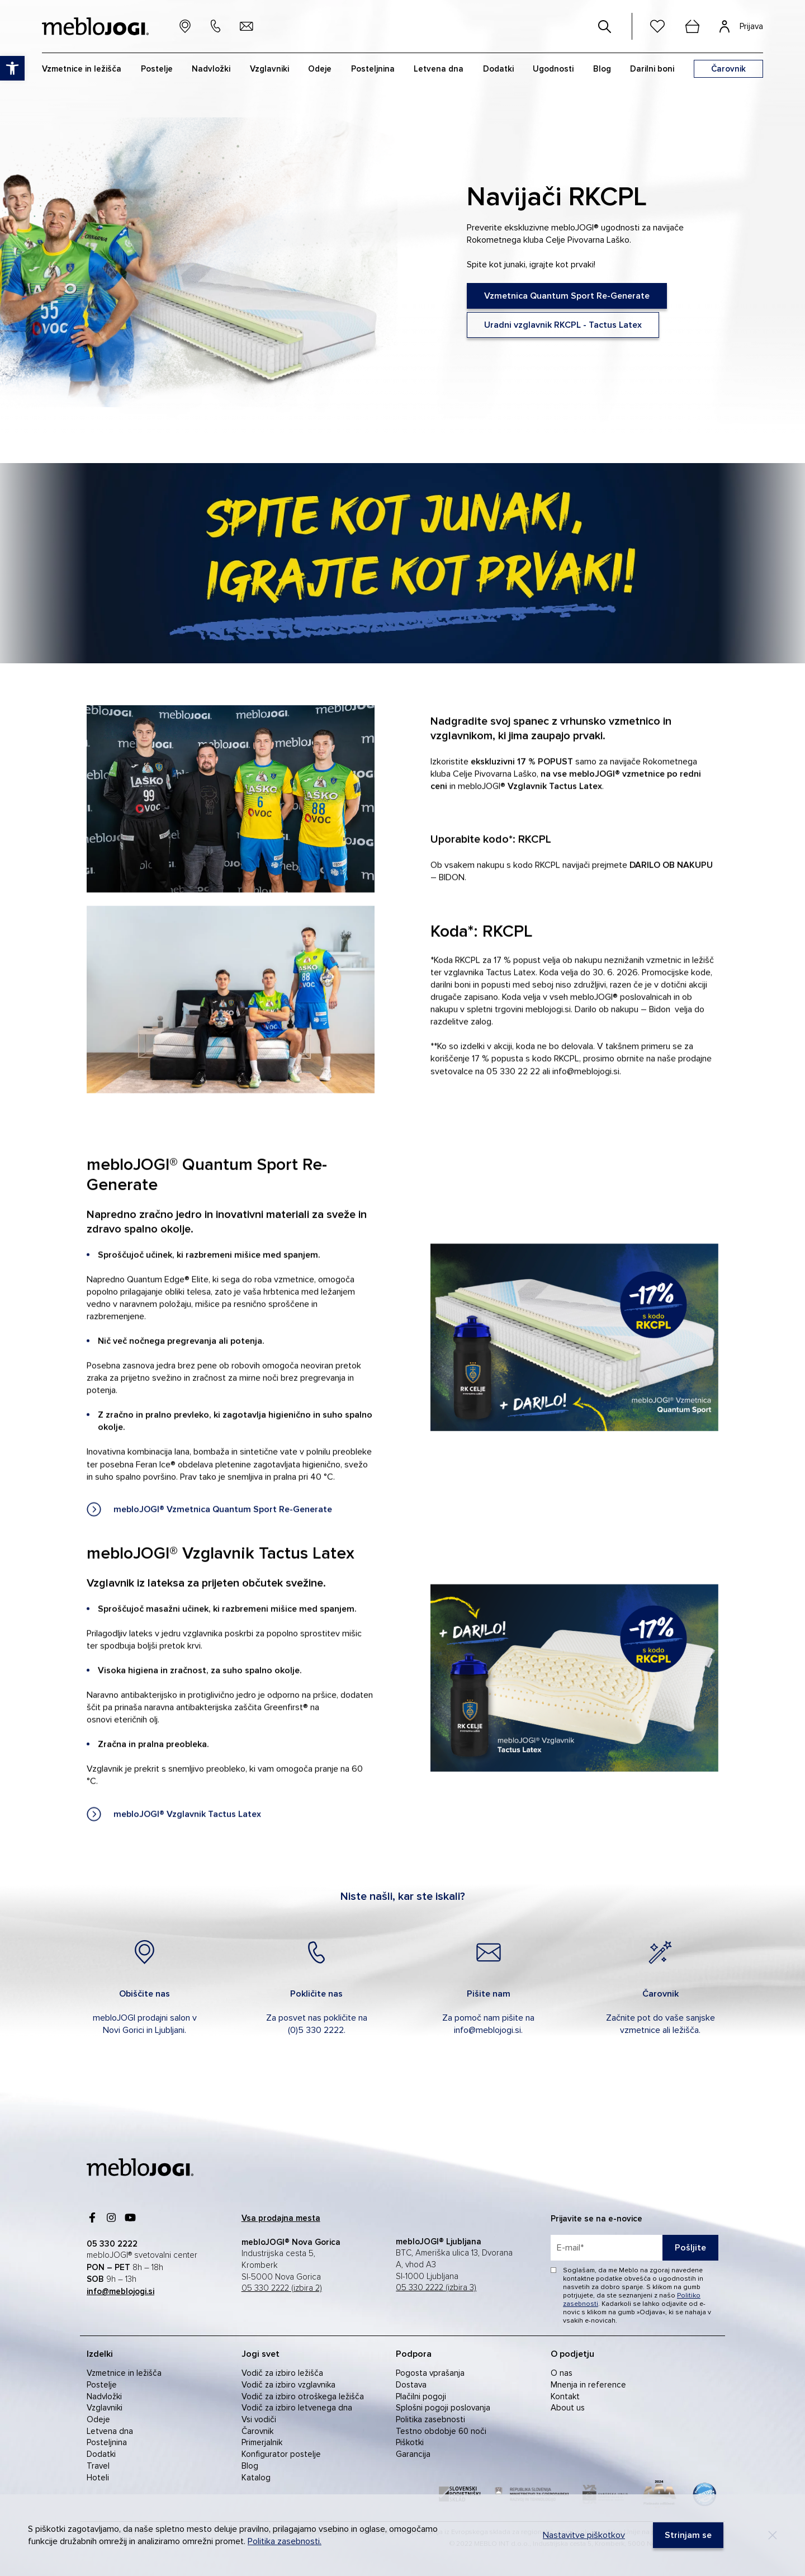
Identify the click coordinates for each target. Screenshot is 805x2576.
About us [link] (568, 2408)
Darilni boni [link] (652, 69)
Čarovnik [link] (257, 2431)
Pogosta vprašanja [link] (430, 2373)
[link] (567, 296)
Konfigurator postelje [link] (281, 2454)
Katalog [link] (256, 2478)
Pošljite (690, 2247)
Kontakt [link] (565, 2396)
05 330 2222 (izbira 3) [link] (436, 2288)
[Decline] (772, 2535)
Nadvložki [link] (104, 2396)
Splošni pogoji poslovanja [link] (443, 2408)
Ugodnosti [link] (553, 69)
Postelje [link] (102, 2385)
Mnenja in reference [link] (588, 2385)
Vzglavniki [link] (104, 2408)
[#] (605, 26)
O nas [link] (561, 2373)
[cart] (692, 26)
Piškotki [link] (410, 2442)
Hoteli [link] (98, 2478)
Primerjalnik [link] (262, 2442)
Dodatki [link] (101, 2454)
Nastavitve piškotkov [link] (584, 2535)
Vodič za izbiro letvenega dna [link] (297, 2408)
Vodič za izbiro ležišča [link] (282, 2373)
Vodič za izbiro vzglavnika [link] (288, 2385)
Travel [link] (98, 2466)
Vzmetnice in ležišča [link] (124, 2373)
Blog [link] (250, 2466)
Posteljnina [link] (107, 2442)
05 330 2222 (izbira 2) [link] (282, 2288)
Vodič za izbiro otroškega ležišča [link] (303, 2396)
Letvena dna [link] (110, 2431)
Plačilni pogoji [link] (421, 2396)
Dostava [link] (411, 2385)
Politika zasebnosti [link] (430, 2419)
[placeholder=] (634, 2248)
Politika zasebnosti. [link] (284, 2541)
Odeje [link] (98, 2419)
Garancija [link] (413, 2454)
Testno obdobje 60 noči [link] (441, 2431)
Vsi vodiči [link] (259, 2419)
